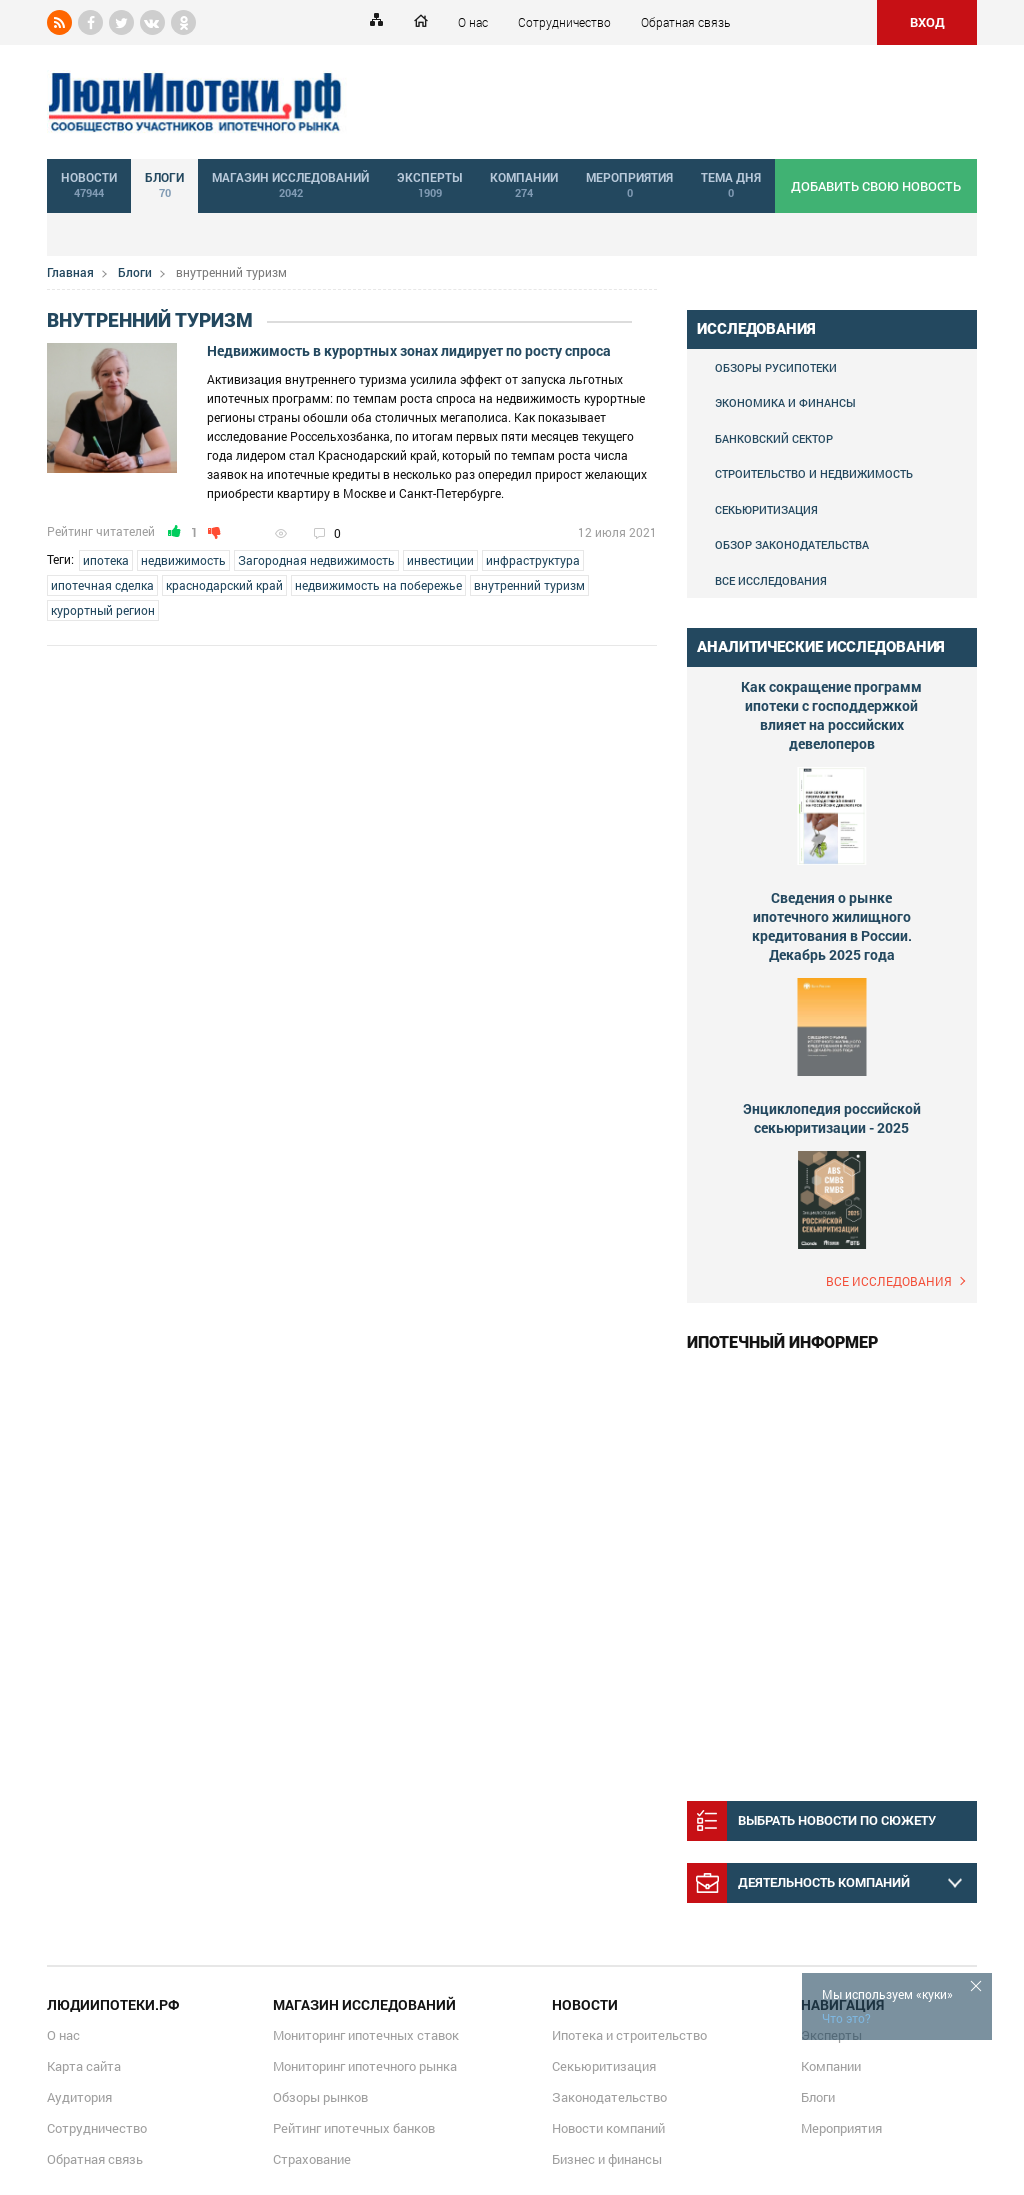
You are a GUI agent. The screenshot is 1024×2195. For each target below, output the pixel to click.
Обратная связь (685, 22)
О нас (473, 22)
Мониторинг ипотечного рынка (365, 2066)
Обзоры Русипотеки (776, 367)
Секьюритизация (766, 509)
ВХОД (927, 22)
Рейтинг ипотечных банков (354, 2128)
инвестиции (440, 560)
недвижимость (183, 560)
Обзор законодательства (792, 544)
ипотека (106, 560)
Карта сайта (84, 2066)
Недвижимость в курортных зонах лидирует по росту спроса (409, 350)
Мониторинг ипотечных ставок (366, 2035)
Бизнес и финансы (607, 2159)
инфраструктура (533, 560)
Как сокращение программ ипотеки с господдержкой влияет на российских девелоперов (831, 715)
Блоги (135, 272)
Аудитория (79, 2097)
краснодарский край (224, 585)
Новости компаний (608, 2128)
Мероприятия (841, 2128)
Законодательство (609, 2097)
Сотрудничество (564, 22)
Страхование (312, 2159)
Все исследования (771, 580)
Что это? (846, 2018)
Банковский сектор (774, 438)
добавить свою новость (876, 186)
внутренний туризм (529, 585)
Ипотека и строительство (629, 2035)
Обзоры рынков (320, 2097)
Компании (831, 2066)
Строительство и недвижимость (814, 473)
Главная (70, 272)
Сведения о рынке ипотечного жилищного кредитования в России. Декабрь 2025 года (832, 926)
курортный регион (103, 610)
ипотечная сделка (102, 585)
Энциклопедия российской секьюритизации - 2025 (832, 1118)
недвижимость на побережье (378, 585)
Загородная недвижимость (316, 560)
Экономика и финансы (785, 402)
